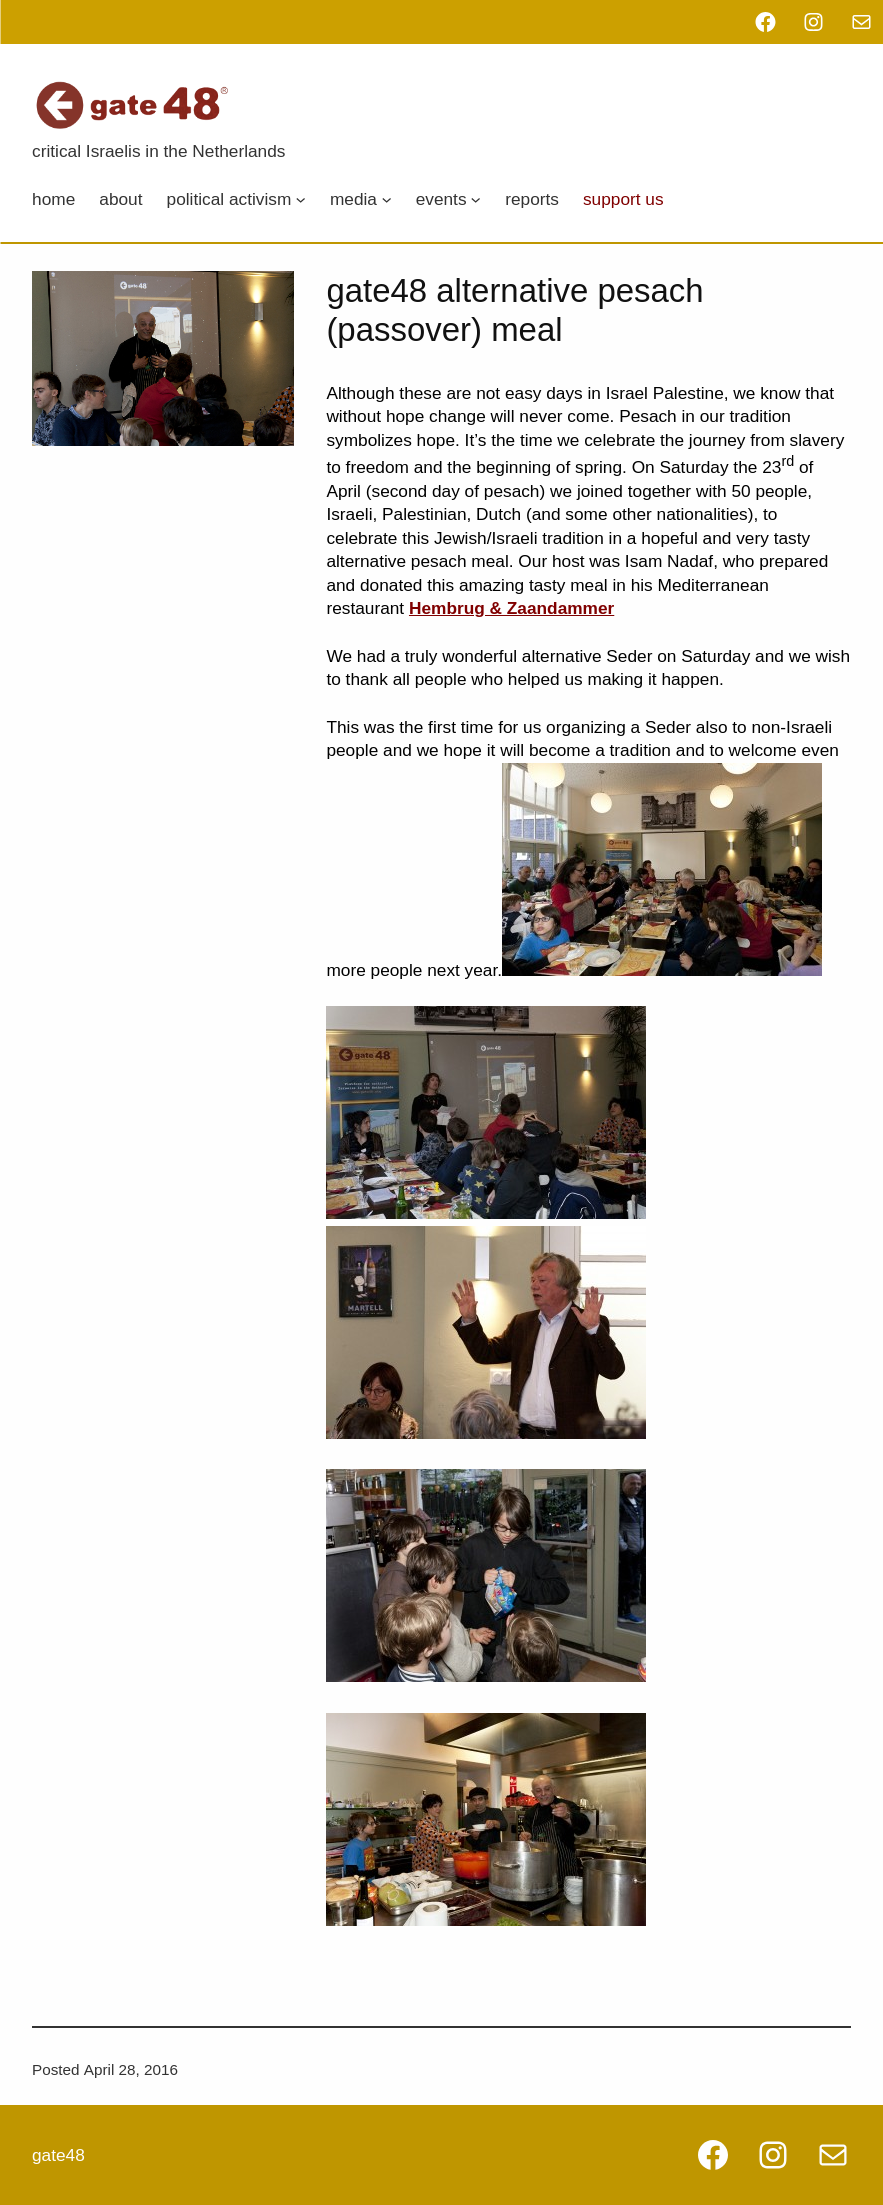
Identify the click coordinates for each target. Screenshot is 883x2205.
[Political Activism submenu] (301, 199)
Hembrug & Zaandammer (511, 608)
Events (441, 199)
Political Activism (229, 199)
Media (353, 199)
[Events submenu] (476, 199)
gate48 (58, 2155)
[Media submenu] (386, 199)
